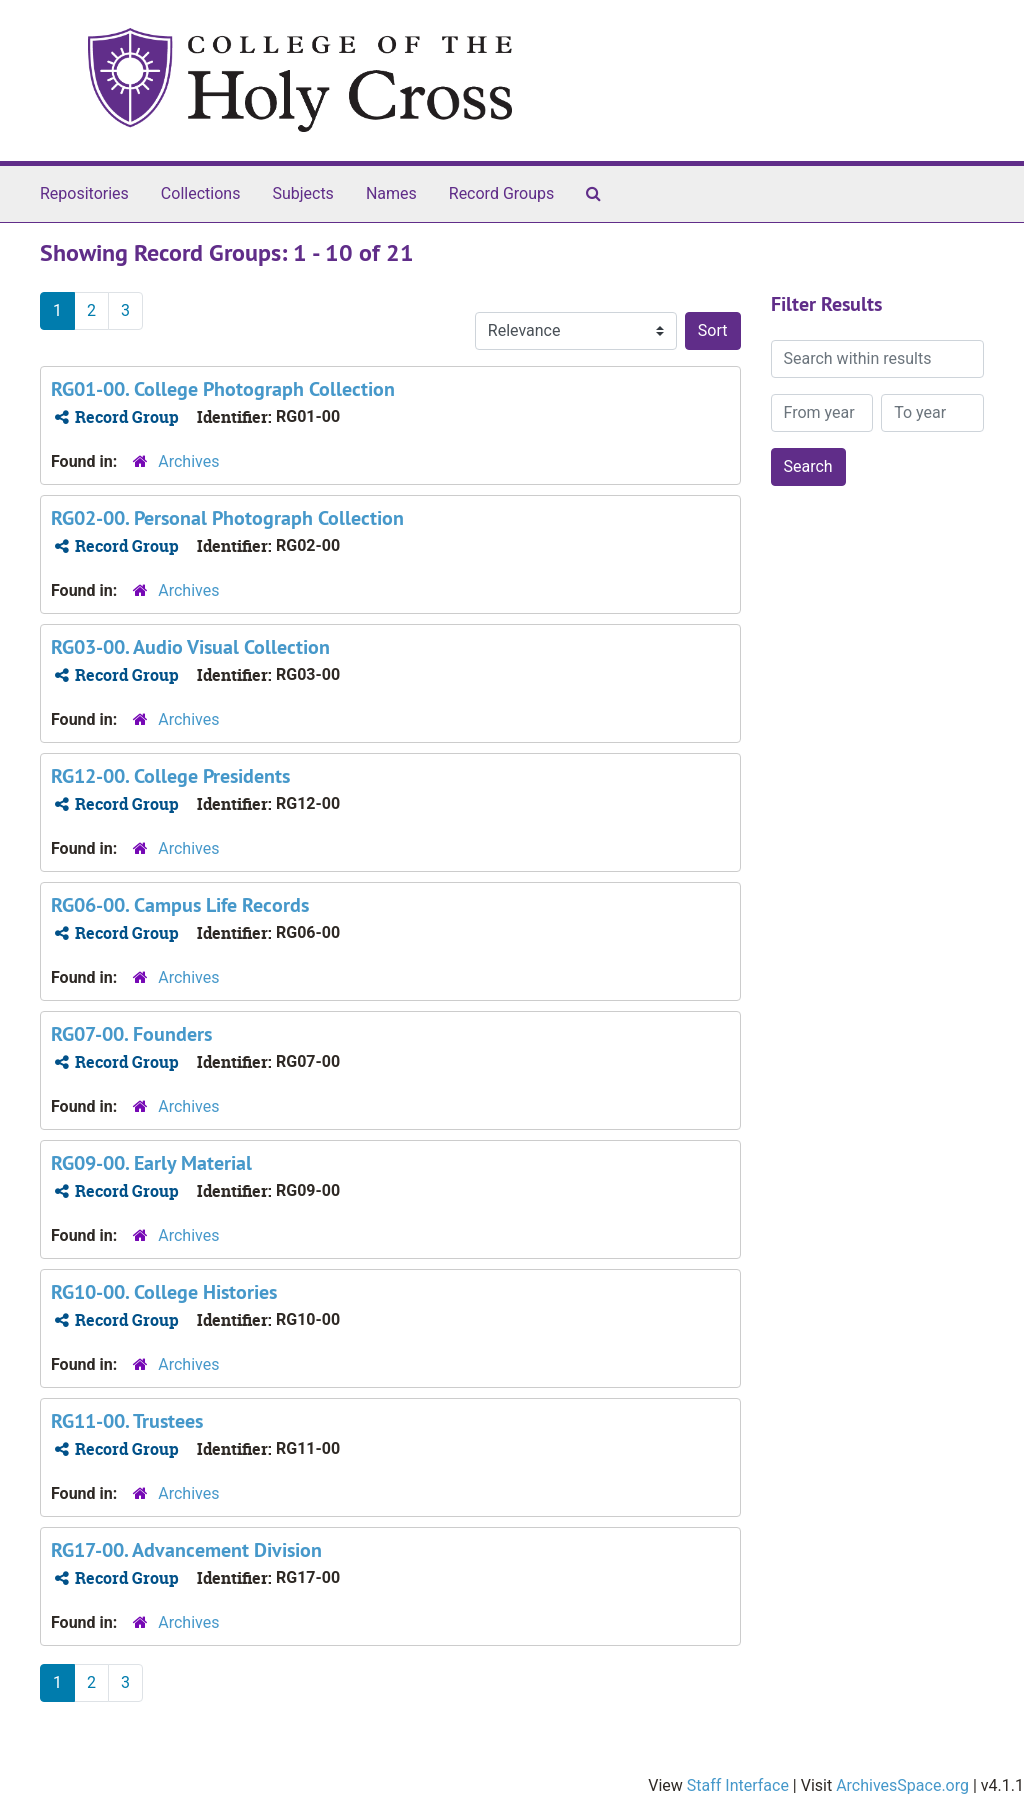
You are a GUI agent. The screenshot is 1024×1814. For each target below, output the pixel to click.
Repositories (84, 193)
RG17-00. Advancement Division (186, 1550)
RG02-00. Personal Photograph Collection (227, 518)
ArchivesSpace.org (902, 1785)
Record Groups (501, 193)
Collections (201, 193)
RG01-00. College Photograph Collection (223, 389)
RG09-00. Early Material (151, 1163)
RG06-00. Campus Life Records (180, 905)
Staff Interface (738, 1785)
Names (391, 193)
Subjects (302, 193)
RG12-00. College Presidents (170, 776)
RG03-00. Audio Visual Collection (190, 647)
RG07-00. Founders (131, 1034)
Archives (188, 461)
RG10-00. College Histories (164, 1292)
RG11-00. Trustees (127, 1421)
